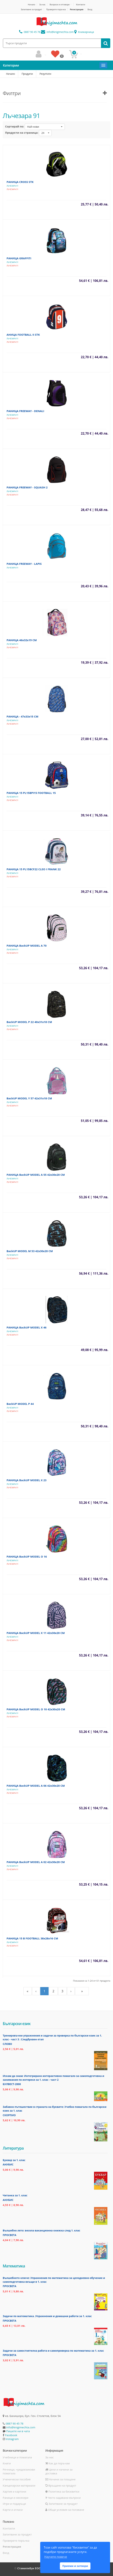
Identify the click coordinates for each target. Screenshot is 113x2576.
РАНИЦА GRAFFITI (19, 258)
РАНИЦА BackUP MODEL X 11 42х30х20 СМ (36, 1633)
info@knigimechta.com (20, 2427)
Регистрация (76, 9)
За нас (42, 4)
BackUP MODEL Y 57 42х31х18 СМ (29, 1098)
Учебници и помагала (17, 2457)
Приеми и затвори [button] (75, 2566)
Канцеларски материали (19, 2485)
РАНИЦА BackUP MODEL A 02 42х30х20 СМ (36, 1862)
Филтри (12, 93)
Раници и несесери (15, 2497)
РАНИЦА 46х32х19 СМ (22, 640)
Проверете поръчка (56, 9)
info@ (57, 32)
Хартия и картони (14, 2491)
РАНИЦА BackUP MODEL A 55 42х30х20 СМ (36, 1174)
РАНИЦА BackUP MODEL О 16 (27, 1556)
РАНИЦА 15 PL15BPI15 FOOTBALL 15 (31, 793)
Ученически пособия (17, 2479)
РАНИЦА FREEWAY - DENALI (25, 411)
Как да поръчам (57, 2463)
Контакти (80, 4)
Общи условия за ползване (64, 2509)
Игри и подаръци (14, 2503)
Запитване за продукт (31, 9)
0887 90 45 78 (29, 32)
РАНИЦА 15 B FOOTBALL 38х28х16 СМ (32, 1938)
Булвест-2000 (12, 2084)
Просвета (9, 2235)
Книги (7, 2463)
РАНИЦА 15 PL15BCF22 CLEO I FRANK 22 (34, 869)
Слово (7, 2044)
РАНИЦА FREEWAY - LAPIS (24, 563)
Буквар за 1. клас (14, 2160)
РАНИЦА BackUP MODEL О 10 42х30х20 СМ (36, 1709)
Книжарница (84, 32)
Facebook (11, 2435)
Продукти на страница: (21, 132)
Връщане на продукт (60, 2485)
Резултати (45, 73)
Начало (31, 4)
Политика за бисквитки (62, 2491)
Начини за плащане (60, 2479)
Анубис (8, 2164)
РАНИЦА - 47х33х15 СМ (22, 716)
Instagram (12, 2439)
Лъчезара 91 (12, 186)
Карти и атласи (13, 2509)
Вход (90, 9)
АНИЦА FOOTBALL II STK (23, 334)
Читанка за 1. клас (15, 2195)
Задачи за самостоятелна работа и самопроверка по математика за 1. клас (53, 2350)
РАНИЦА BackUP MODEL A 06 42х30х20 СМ (36, 1785)
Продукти (27, 73)
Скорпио (9, 2115)
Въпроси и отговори (60, 4)
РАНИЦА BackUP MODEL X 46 (26, 1327)
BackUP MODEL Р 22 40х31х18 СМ (29, 1022)
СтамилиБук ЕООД (30, 2568)
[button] (45, 127)
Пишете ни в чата (18, 2431)
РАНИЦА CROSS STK (20, 182)
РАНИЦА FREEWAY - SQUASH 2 (27, 487)
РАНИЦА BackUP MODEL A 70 (27, 945)
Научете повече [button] (55, 2557)
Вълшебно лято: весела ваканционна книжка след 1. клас (41, 2230)
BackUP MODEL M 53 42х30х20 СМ (30, 1251)
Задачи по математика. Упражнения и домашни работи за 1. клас (47, 2316)
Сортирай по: (14, 126)
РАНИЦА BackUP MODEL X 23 (26, 1480)
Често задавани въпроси (63, 2497)
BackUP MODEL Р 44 (20, 1404)
